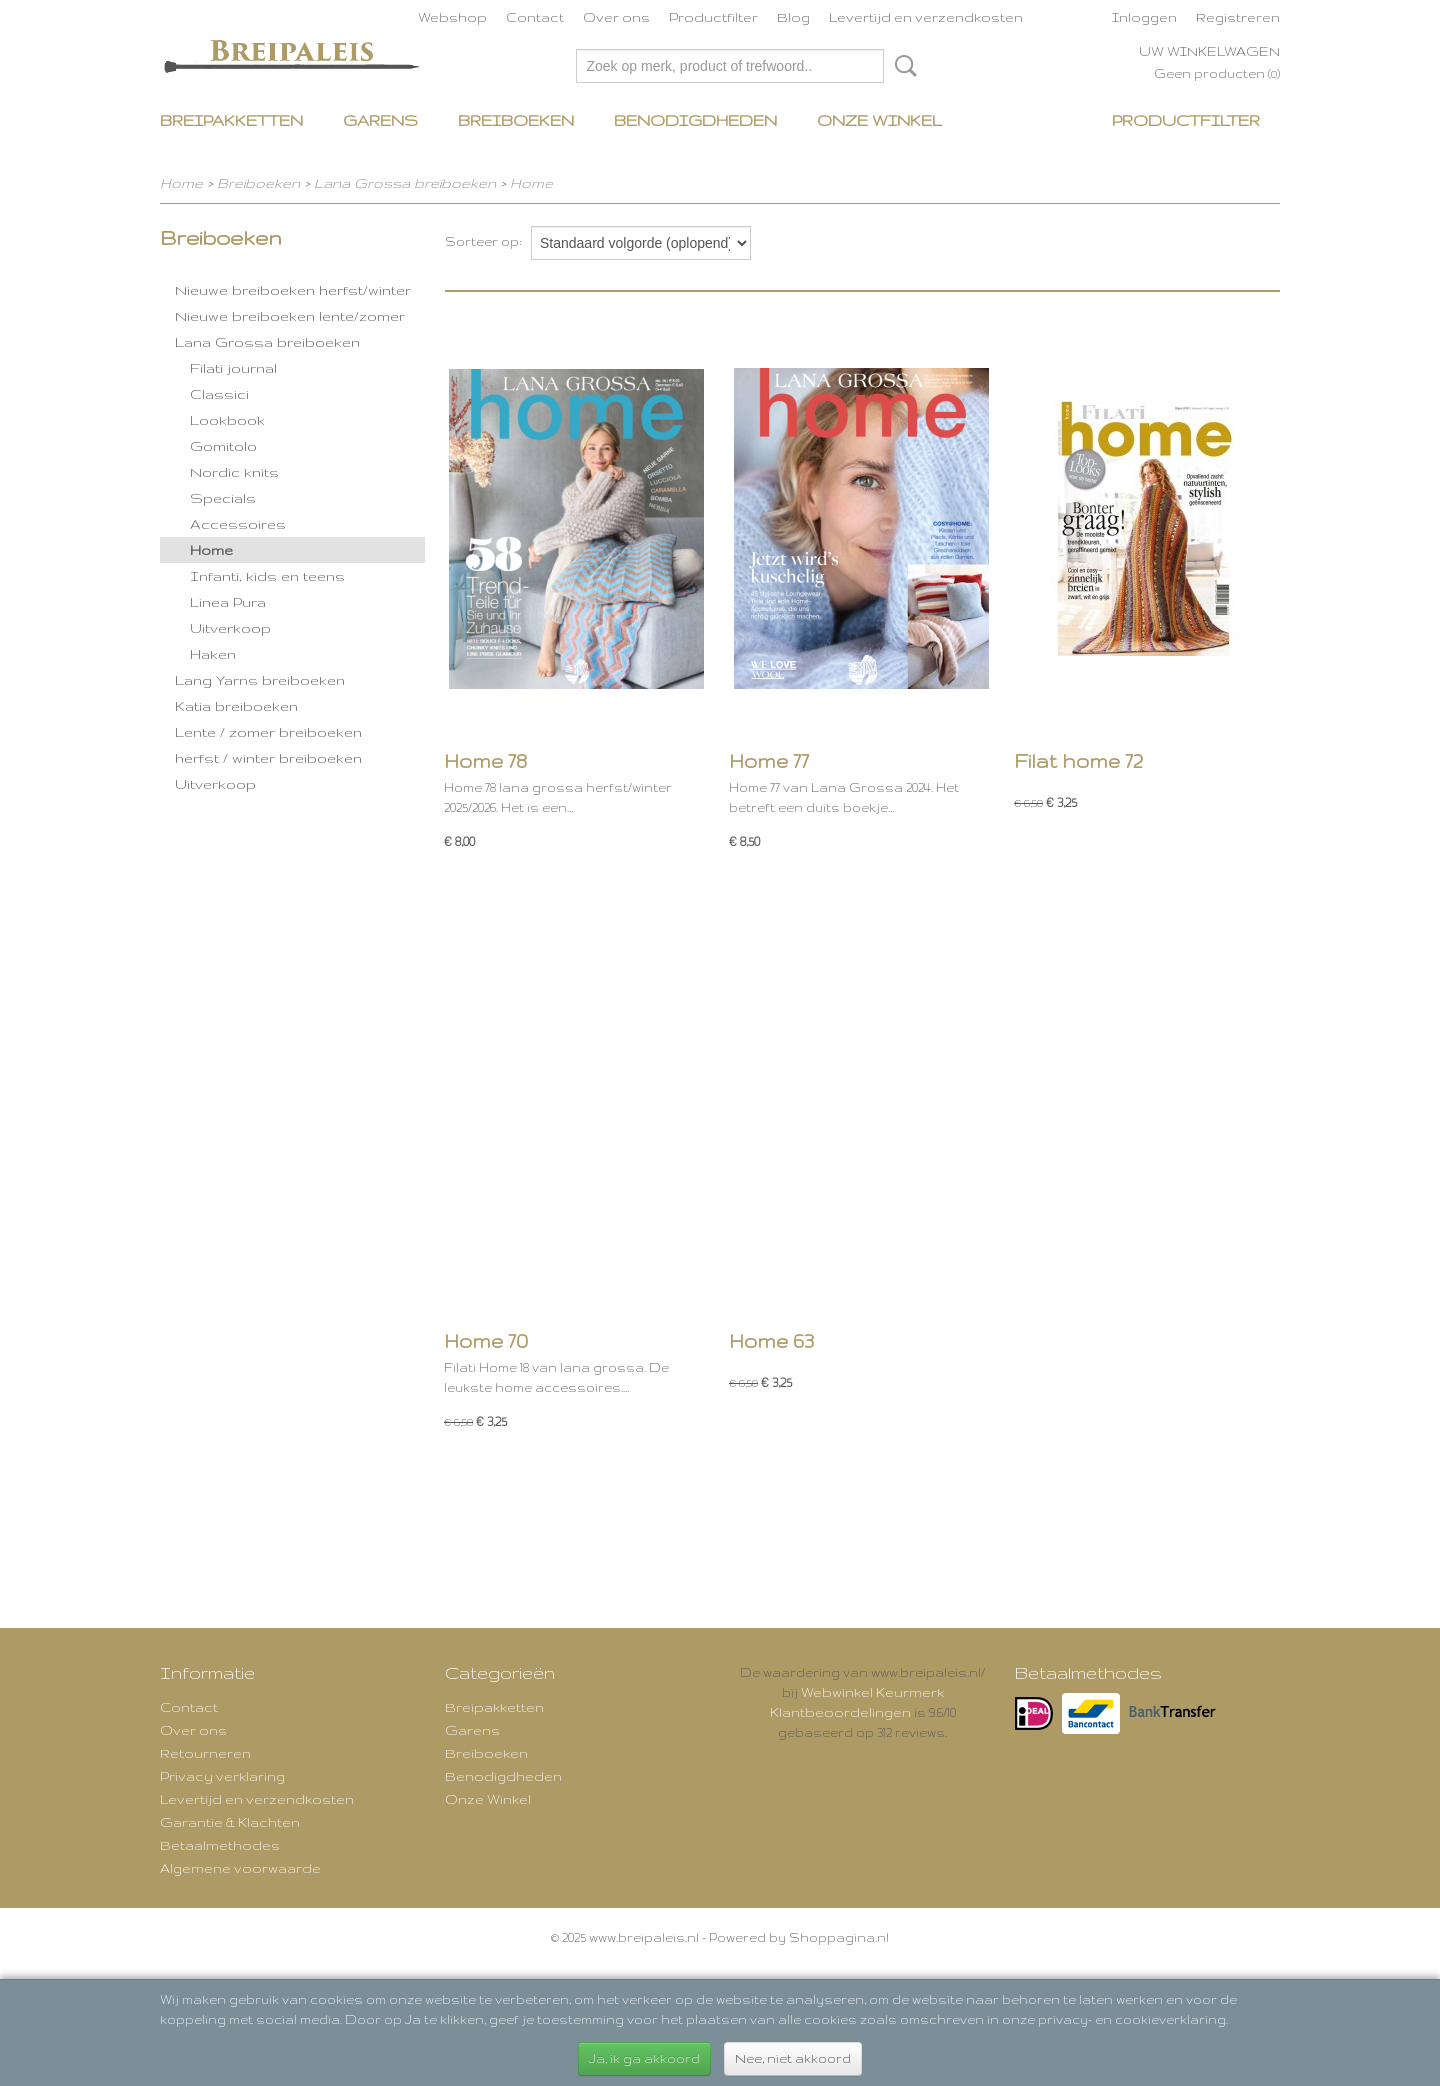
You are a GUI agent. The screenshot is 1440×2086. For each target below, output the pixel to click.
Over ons (616, 17)
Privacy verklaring (222, 1776)
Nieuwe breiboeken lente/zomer (290, 316)
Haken (213, 654)
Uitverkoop (230, 628)
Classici (219, 394)
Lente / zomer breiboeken (268, 732)
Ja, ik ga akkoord (644, 2058)
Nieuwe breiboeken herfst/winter (293, 290)
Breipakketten (231, 120)
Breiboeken (516, 120)
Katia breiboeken (236, 706)
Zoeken (902, 66)
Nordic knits (234, 472)
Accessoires (238, 524)
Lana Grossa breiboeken (405, 183)
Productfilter (713, 17)
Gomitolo (223, 446)
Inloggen (1144, 17)
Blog (793, 17)
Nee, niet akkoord (793, 2058)
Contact (535, 17)
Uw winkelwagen (1209, 51)
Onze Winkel (879, 120)
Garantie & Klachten (230, 1822)
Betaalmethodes (220, 1845)
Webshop (452, 17)
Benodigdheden (695, 120)
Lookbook (227, 420)
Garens (380, 120)
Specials (223, 498)
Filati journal (233, 368)
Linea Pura (228, 602)
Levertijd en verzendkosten (926, 17)
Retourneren (205, 1753)
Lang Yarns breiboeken (260, 680)
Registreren (1238, 17)
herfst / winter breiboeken (268, 758)
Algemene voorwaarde (240, 1868)
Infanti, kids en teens (267, 576)
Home (181, 183)
